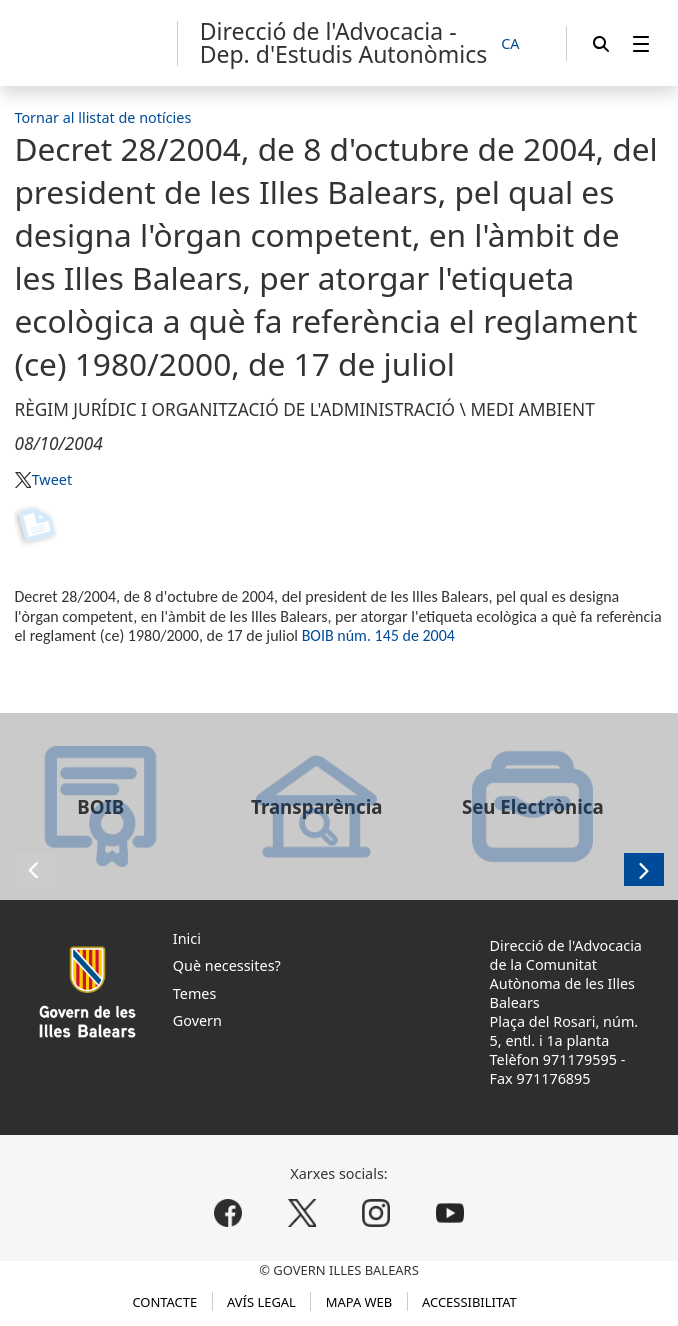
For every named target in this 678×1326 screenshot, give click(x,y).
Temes (195, 993)
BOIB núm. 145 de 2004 (378, 635)
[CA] (521, 44)
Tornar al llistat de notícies (102, 117)
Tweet (52, 479)
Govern (197, 1020)
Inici (187, 938)
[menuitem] (641, 43)
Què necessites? (227, 965)
